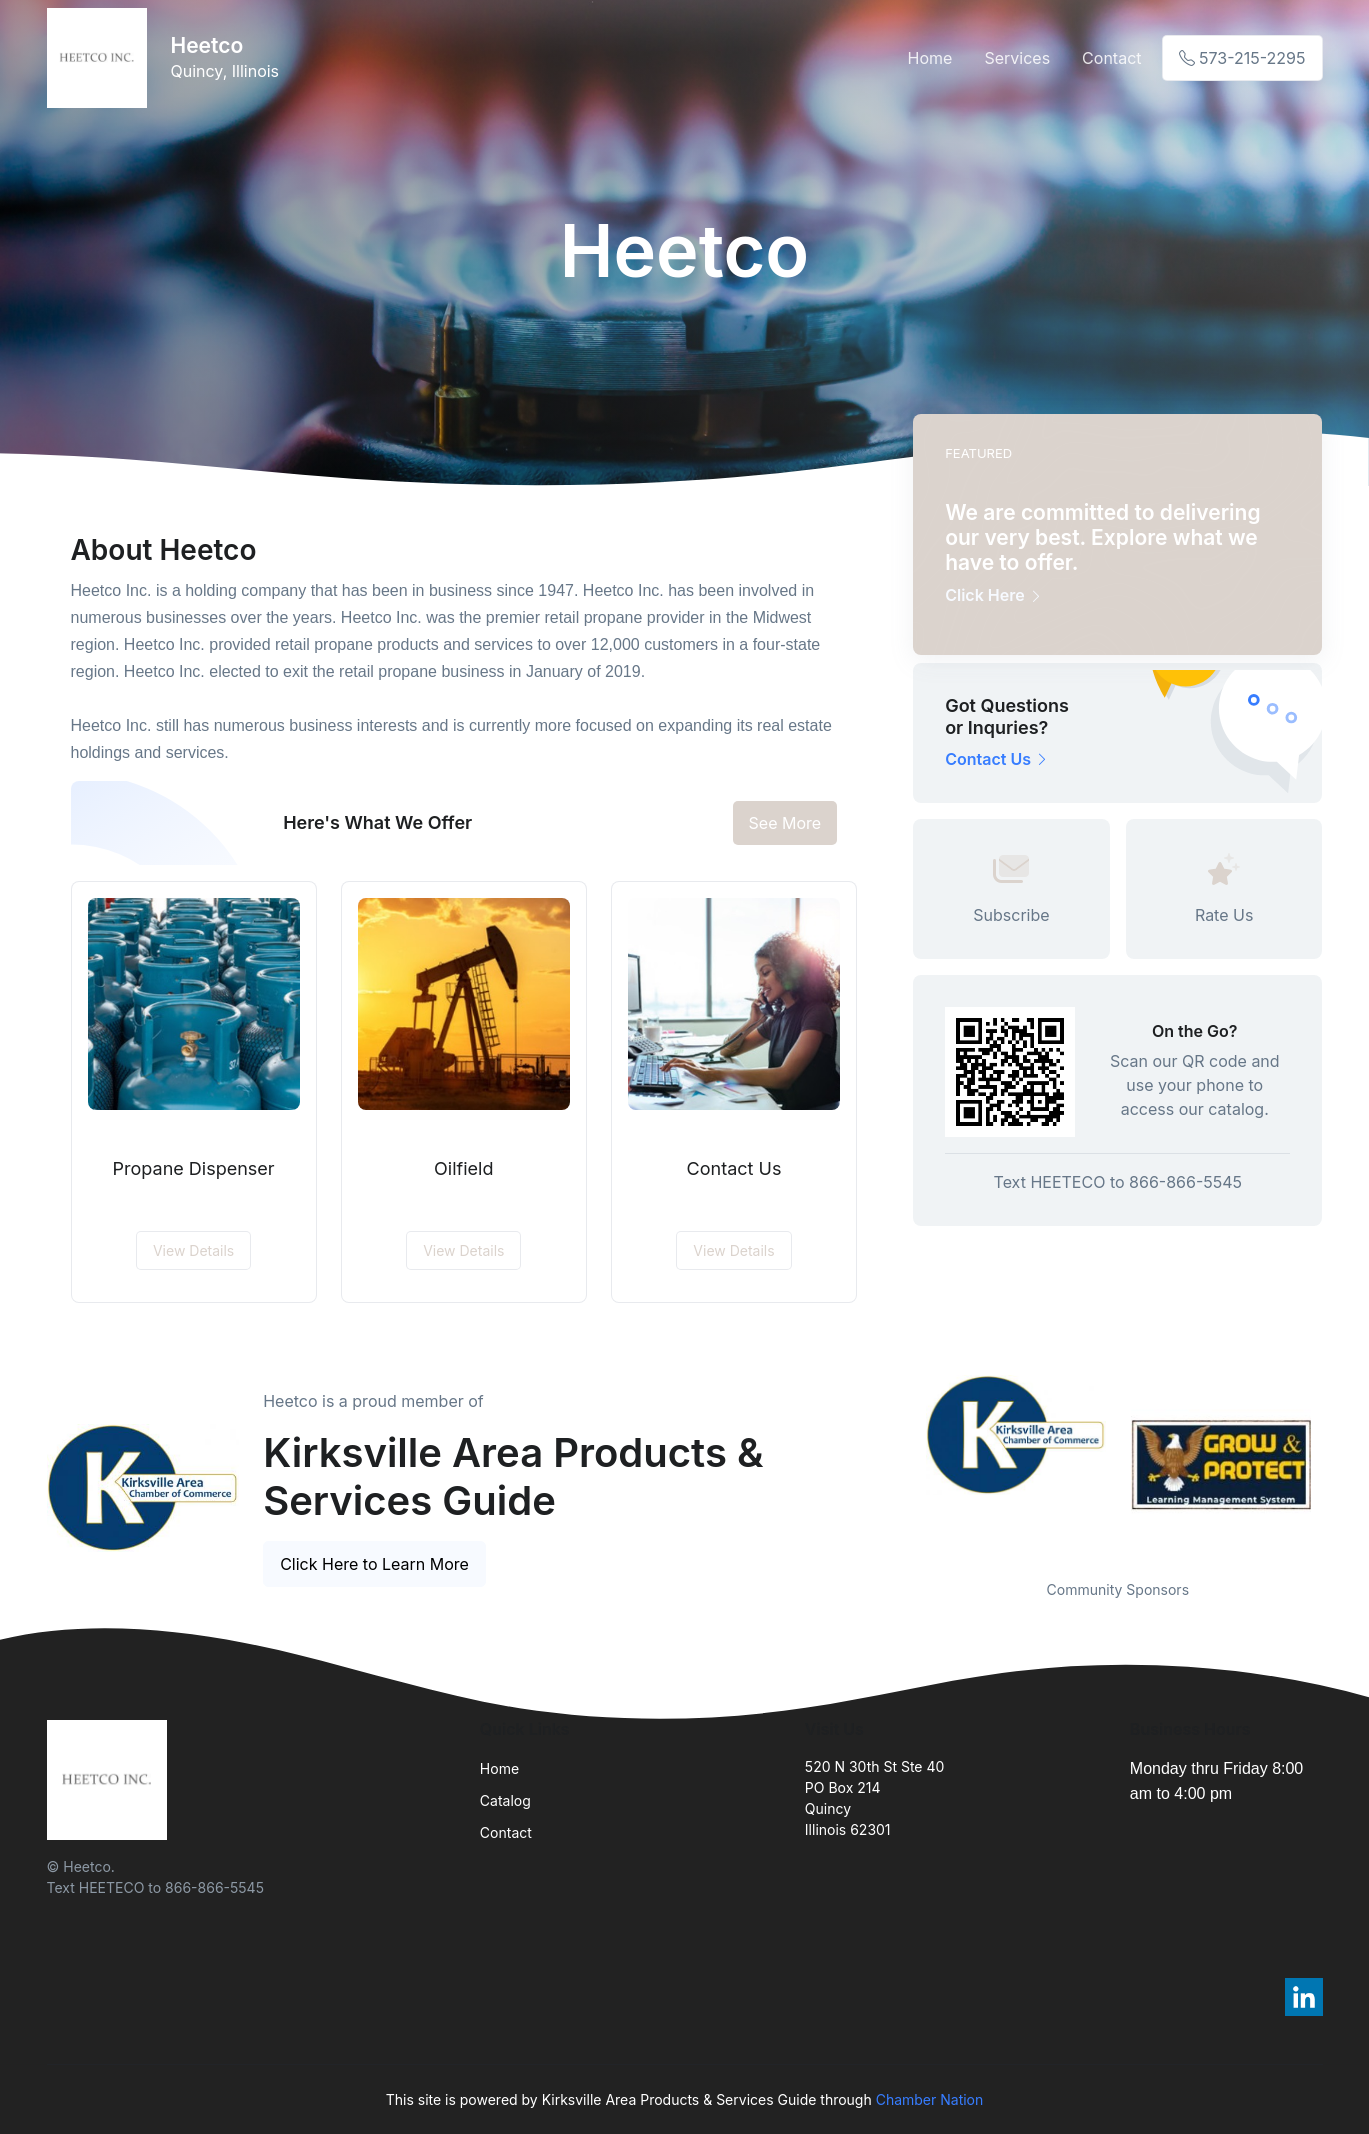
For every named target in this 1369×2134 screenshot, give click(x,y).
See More (785, 823)
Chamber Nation (930, 2099)
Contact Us (734, 1168)
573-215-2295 (1242, 58)
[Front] (101, 58)
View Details (193, 1250)
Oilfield (463, 1168)
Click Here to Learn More (374, 1564)
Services (1017, 58)
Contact (1111, 58)
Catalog (505, 1800)
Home (930, 58)
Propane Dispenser (194, 1168)
